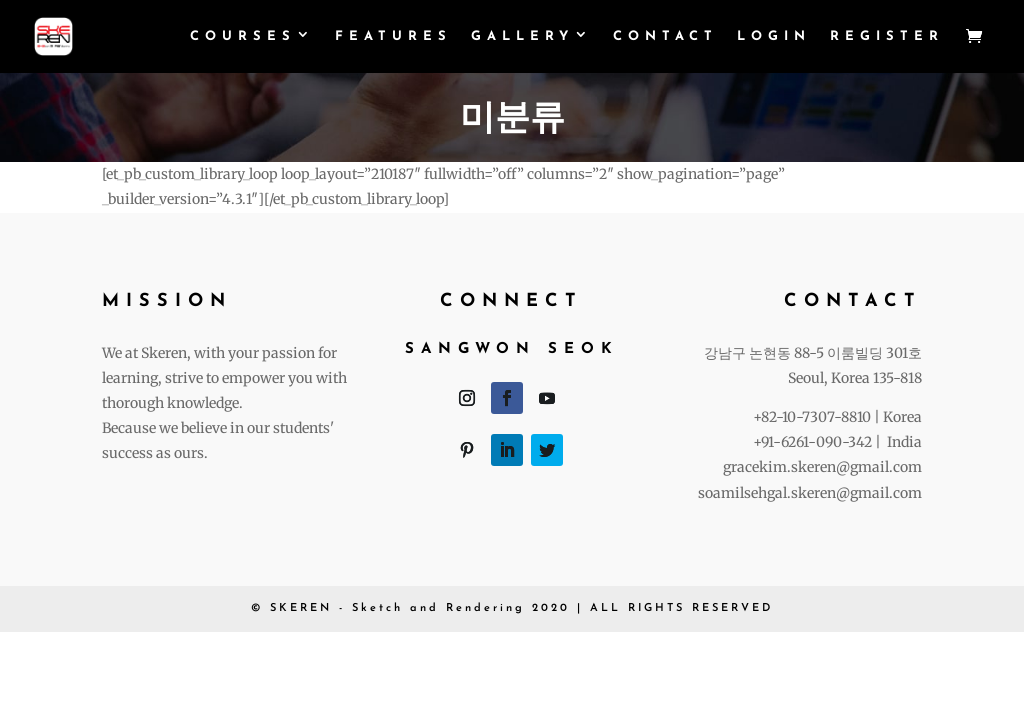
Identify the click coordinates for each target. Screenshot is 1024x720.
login (774, 36)
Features (393, 36)
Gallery (522, 36)
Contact (665, 36)
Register (887, 36)
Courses (243, 36)
